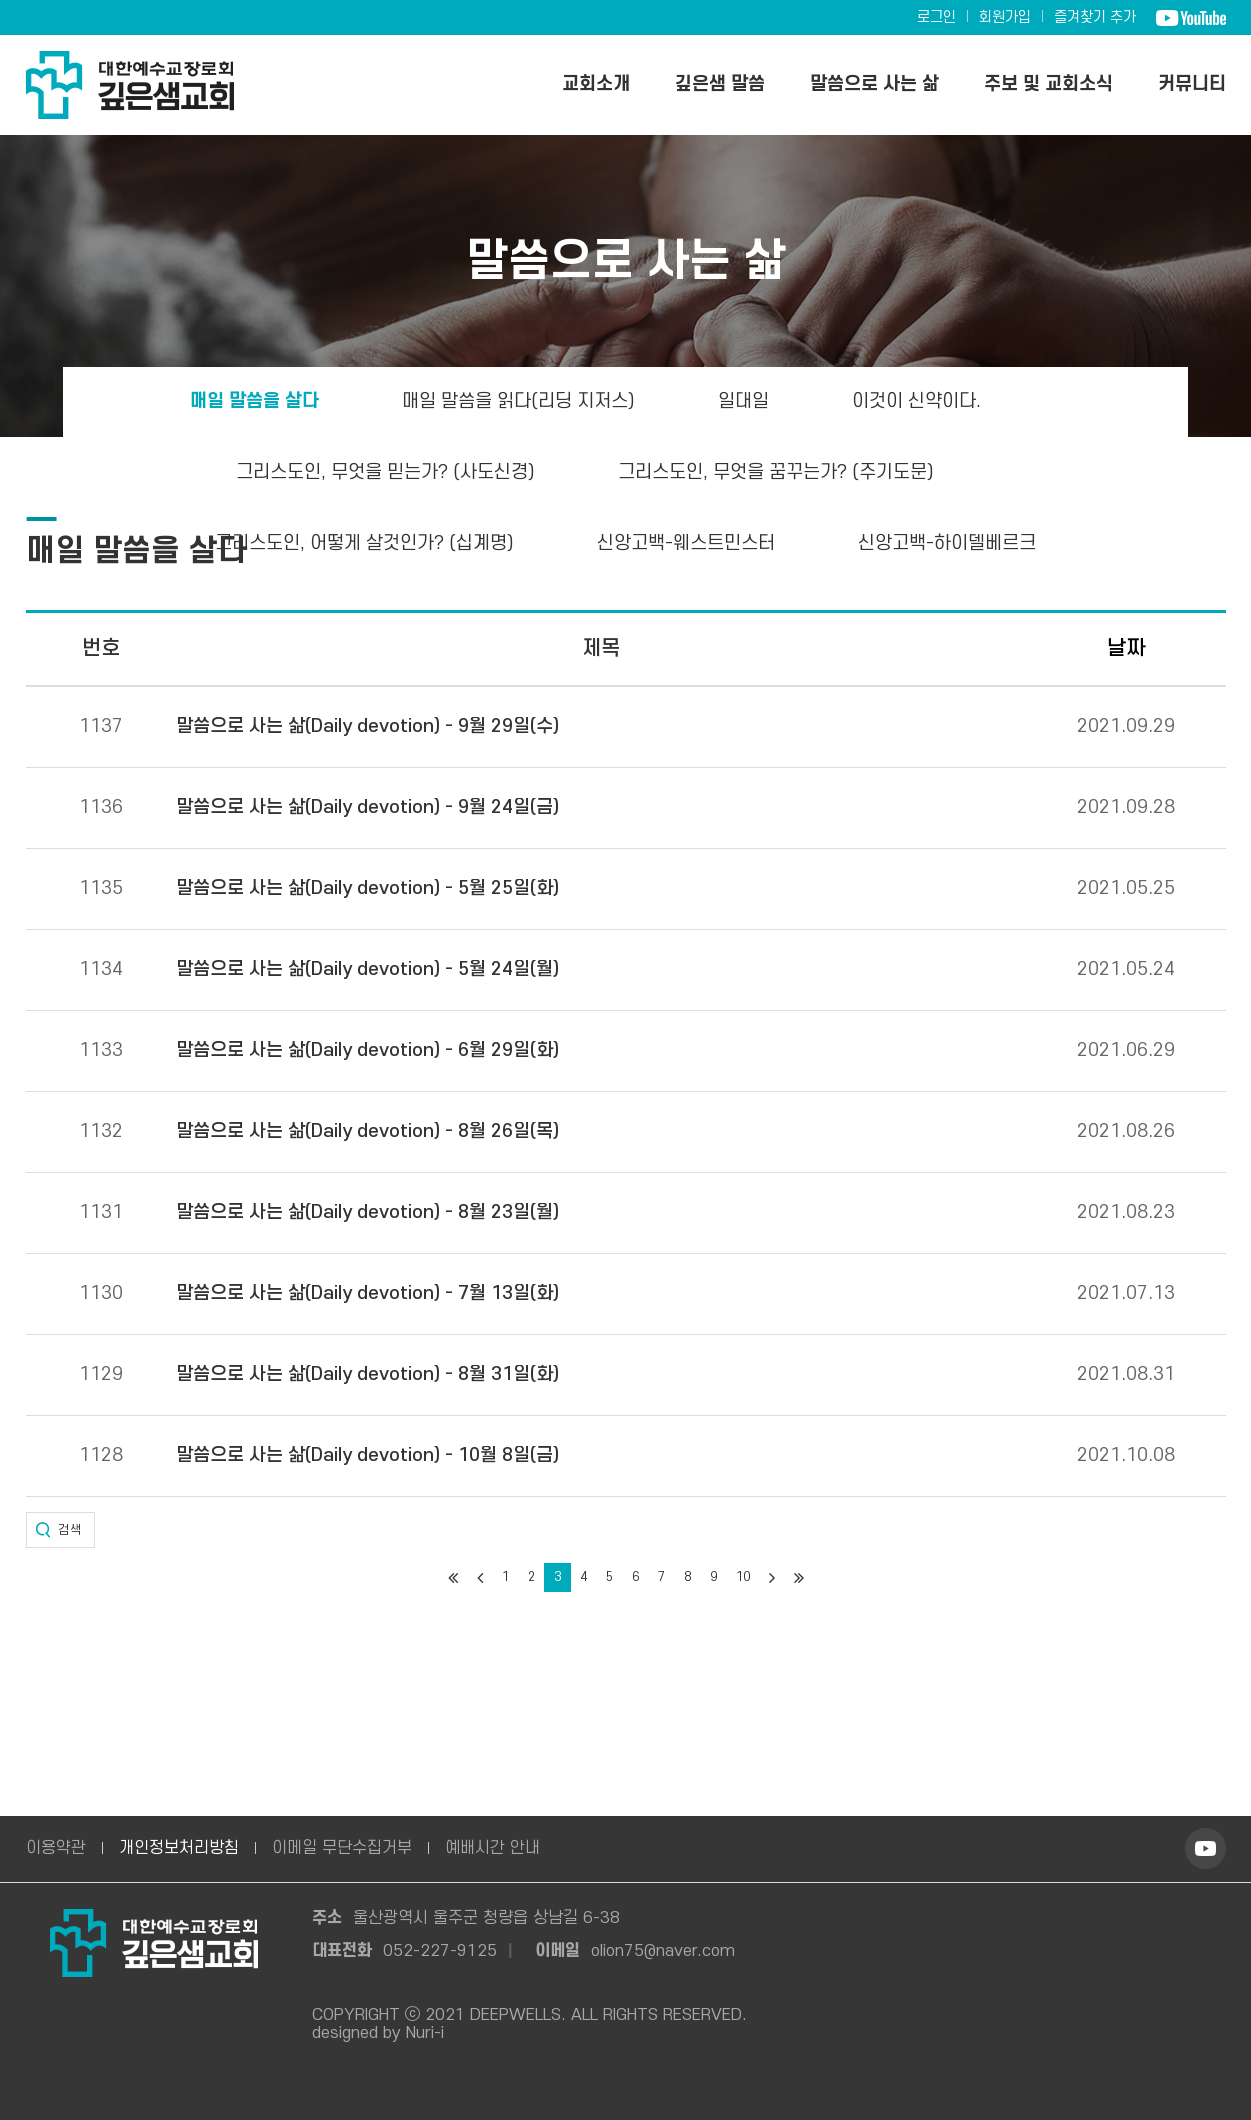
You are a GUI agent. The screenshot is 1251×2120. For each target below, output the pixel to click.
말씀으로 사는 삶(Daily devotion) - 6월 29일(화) (367, 1051)
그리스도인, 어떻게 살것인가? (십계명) (364, 543)
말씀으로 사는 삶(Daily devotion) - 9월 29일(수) (367, 727)
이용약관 (56, 1848)
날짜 (1126, 648)
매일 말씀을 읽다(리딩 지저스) (518, 401)
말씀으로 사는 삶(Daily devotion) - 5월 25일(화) (367, 889)
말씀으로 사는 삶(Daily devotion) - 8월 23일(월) (367, 1213)
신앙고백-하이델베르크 (947, 543)
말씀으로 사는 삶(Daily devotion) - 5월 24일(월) (367, 970)
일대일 (743, 401)
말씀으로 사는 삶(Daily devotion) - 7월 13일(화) (367, 1294)
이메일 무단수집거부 (342, 1848)
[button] (60, 1530)
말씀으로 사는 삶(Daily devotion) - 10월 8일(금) (367, 1456)
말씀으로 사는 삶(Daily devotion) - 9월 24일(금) (367, 808)
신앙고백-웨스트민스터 (686, 543)
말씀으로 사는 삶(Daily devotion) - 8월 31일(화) (367, 1375)
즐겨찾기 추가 (1095, 17)
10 (743, 1577)
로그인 (936, 17)
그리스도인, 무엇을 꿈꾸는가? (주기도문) (776, 472)
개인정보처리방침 (179, 1848)
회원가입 (1005, 17)
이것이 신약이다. (916, 401)
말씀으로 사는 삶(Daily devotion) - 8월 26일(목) (367, 1132)
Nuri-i (425, 2033)
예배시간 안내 (492, 1848)
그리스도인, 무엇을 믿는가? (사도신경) (385, 472)
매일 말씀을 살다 (254, 401)
